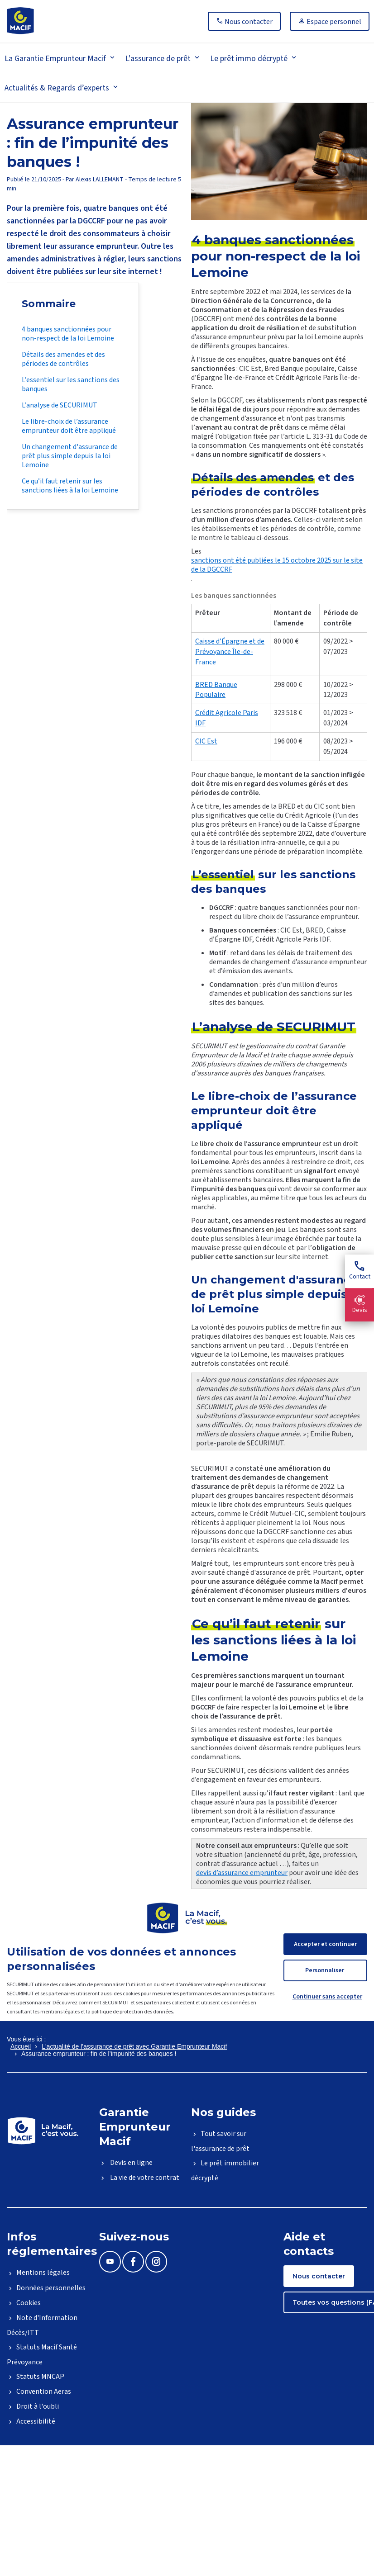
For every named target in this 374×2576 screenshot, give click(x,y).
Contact (359, 1271)
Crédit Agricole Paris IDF (226, 718)
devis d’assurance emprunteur (242, 1872)
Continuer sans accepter (327, 1996)
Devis (359, 1305)
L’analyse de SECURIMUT (59, 405)
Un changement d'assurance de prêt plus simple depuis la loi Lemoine (70, 455)
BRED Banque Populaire (216, 690)
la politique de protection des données (129, 2012)
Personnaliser (324, 1970)
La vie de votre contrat (144, 2178)
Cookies (28, 2303)
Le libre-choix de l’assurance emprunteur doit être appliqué (69, 426)
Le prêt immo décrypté (249, 58)
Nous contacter (318, 2276)
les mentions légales (56, 2012)
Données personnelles (51, 2288)
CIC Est (206, 741)
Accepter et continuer (325, 1944)
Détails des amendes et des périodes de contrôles (63, 359)
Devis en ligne (131, 2163)
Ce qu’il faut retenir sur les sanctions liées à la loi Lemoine (70, 486)
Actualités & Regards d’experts (57, 88)
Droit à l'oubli (37, 2406)
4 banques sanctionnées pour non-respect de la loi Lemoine (68, 334)
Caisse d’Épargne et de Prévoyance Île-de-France (229, 651)
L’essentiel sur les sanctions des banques (71, 384)
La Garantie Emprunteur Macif (55, 58)
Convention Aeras (43, 2391)
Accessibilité (35, 2421)
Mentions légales (43, 2273)
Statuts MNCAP (40, 2377)
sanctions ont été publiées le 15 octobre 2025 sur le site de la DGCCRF (277, 565)
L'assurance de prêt (158, 58)
